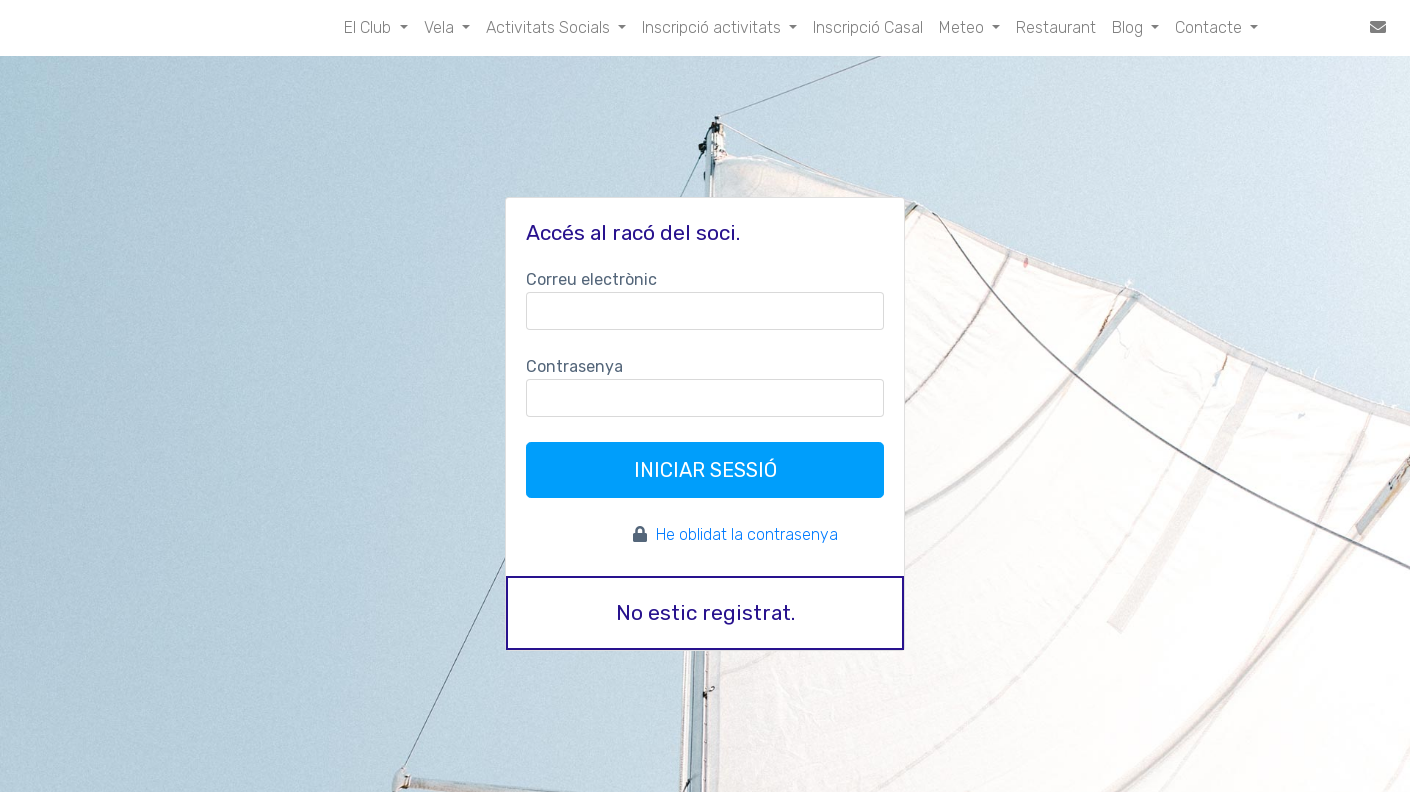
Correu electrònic (591, 279)
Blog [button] (1129, 27)
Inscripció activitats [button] (713, 27)
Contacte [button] (1210, 27)
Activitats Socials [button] (550, 27)
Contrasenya (574, 366)
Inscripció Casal (868, 27)
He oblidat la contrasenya (747, 534)
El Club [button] (369, 27)
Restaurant (1056, 27)
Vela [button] (441, 27)
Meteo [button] (963, 27)
